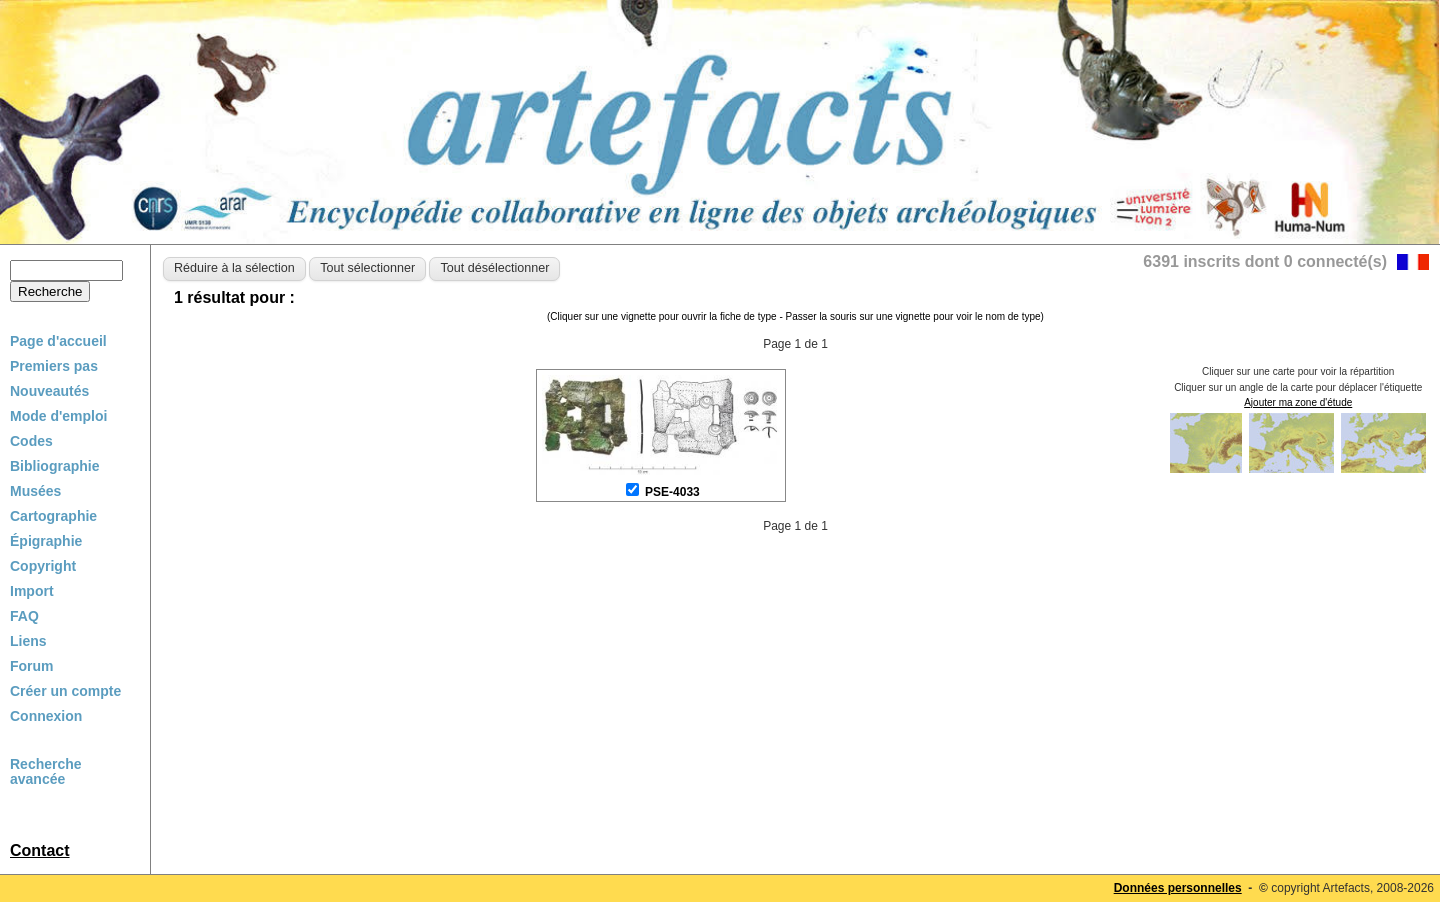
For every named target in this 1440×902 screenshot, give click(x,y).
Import (32, 591)
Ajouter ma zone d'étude (1298, 402)
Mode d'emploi (58, 416)
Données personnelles (1178, 888)
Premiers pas (54, 366)
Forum (32, 666)
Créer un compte (65, 691)
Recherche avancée (46, 772)
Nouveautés (49, 391)
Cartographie (53, 516)
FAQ (24, 616)
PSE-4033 (672, 492)
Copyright (43, 566)
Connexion (46, 716)
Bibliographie (54, 466)
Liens (28, 641)
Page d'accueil (58, 341)
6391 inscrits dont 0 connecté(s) (1265, 261)
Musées (35, 491)
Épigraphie (46, 541)
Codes (31, 441)
